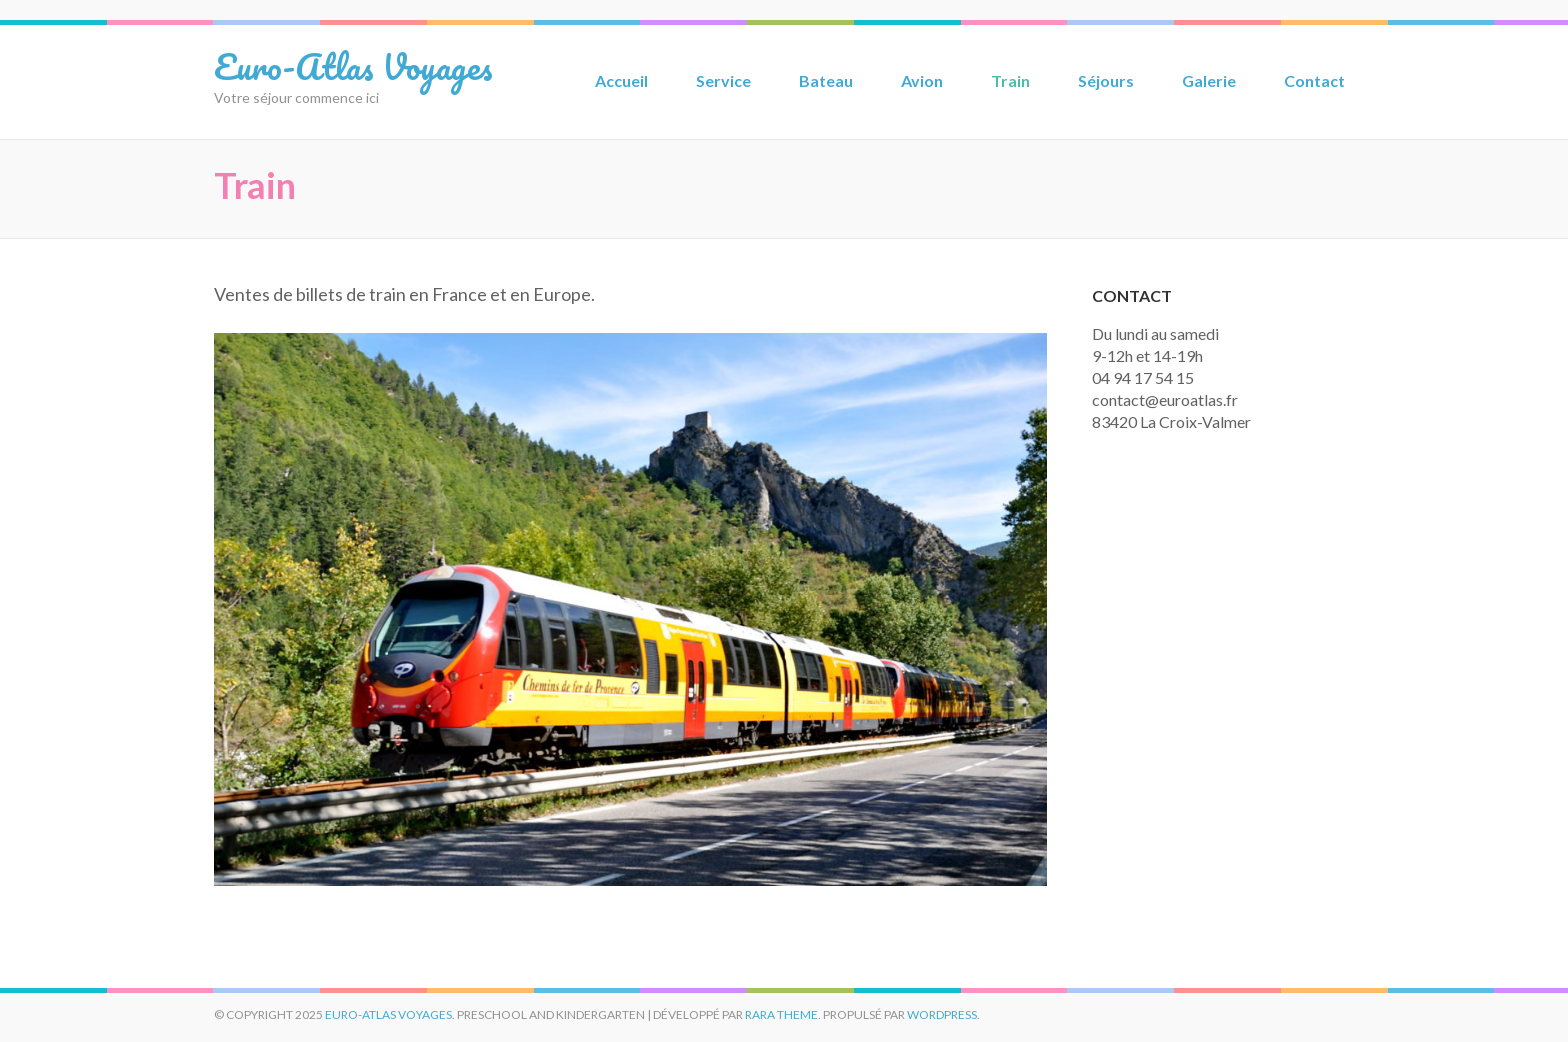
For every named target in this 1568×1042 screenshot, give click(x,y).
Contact (1314, 80)
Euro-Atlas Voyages (353, 66)
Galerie (1209, 80)
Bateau (826, 80)
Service (723, 80)
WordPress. (943, 1014)
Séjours (1106, 80)
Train (1010, 80)
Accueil (621, 80)
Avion (922, 80)
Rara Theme (781, 1014)
